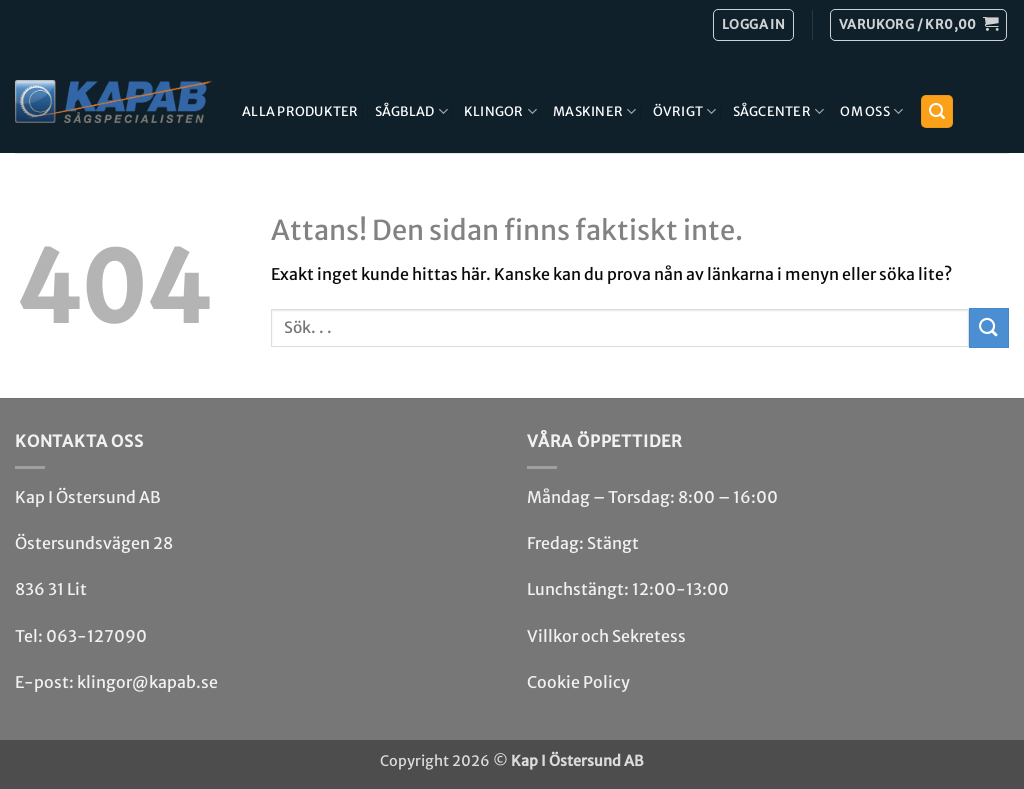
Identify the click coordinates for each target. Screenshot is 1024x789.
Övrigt (685, 111)
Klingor (500, 111)
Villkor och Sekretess (606, 636)
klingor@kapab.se (147, 682)
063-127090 (96, 636)
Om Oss (871, 111)
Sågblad (411, 111)
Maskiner (595, 111)
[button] (918, 25)
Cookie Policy (578, 682)
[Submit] (989, 327)
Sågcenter (779, 111)
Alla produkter (300, 111)
